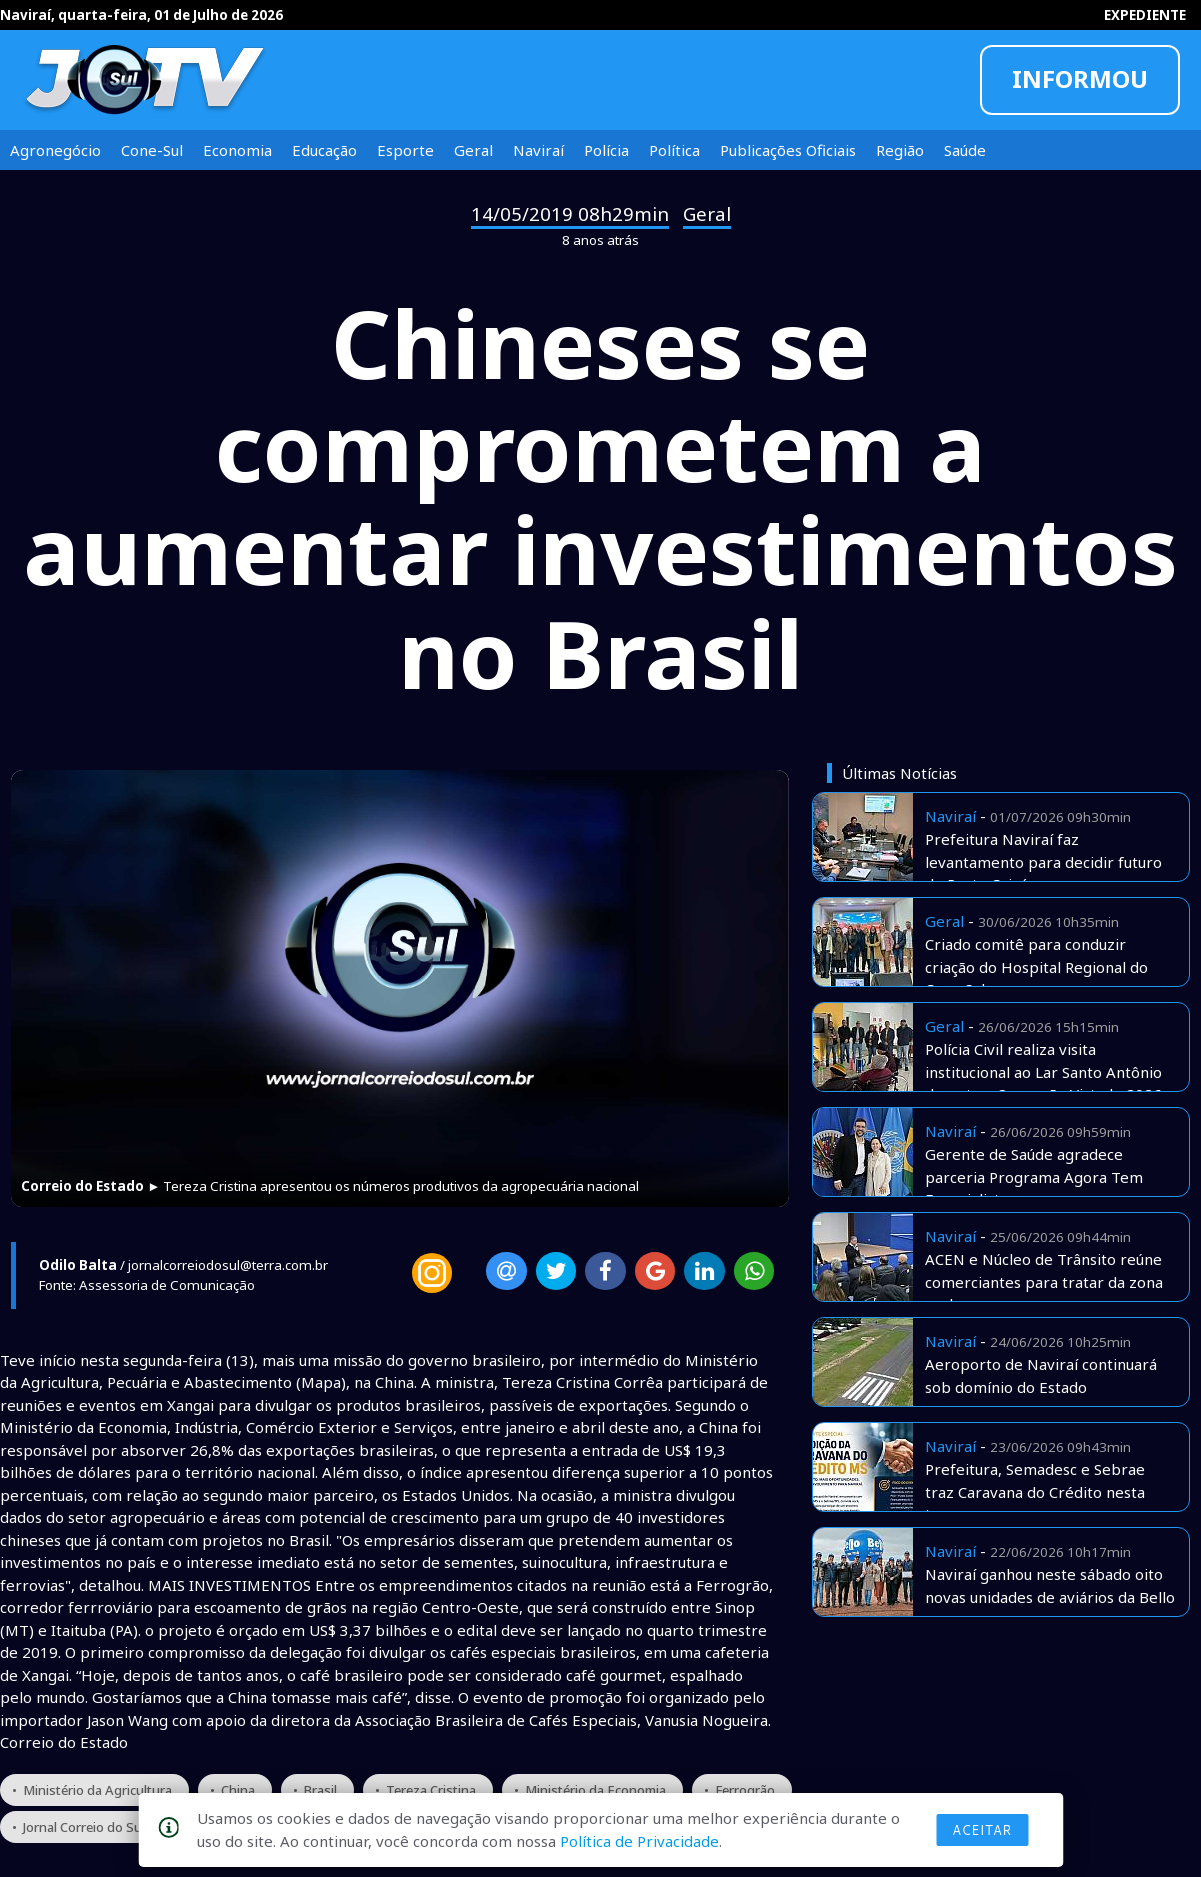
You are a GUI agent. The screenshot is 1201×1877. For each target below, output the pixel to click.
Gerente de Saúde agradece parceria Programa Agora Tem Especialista (1034, 1176)
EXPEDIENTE (1145, 15)
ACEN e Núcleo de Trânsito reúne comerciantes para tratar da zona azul (1044, 1281)
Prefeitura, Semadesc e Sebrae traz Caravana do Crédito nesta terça (1035, 1491)
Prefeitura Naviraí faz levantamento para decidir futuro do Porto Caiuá (1043, 861)
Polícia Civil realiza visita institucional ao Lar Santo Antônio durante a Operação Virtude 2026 (1043, 1071)
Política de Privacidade (639, 1841)
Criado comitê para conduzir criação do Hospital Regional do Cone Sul (1036, 966)
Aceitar (982, 1830)
